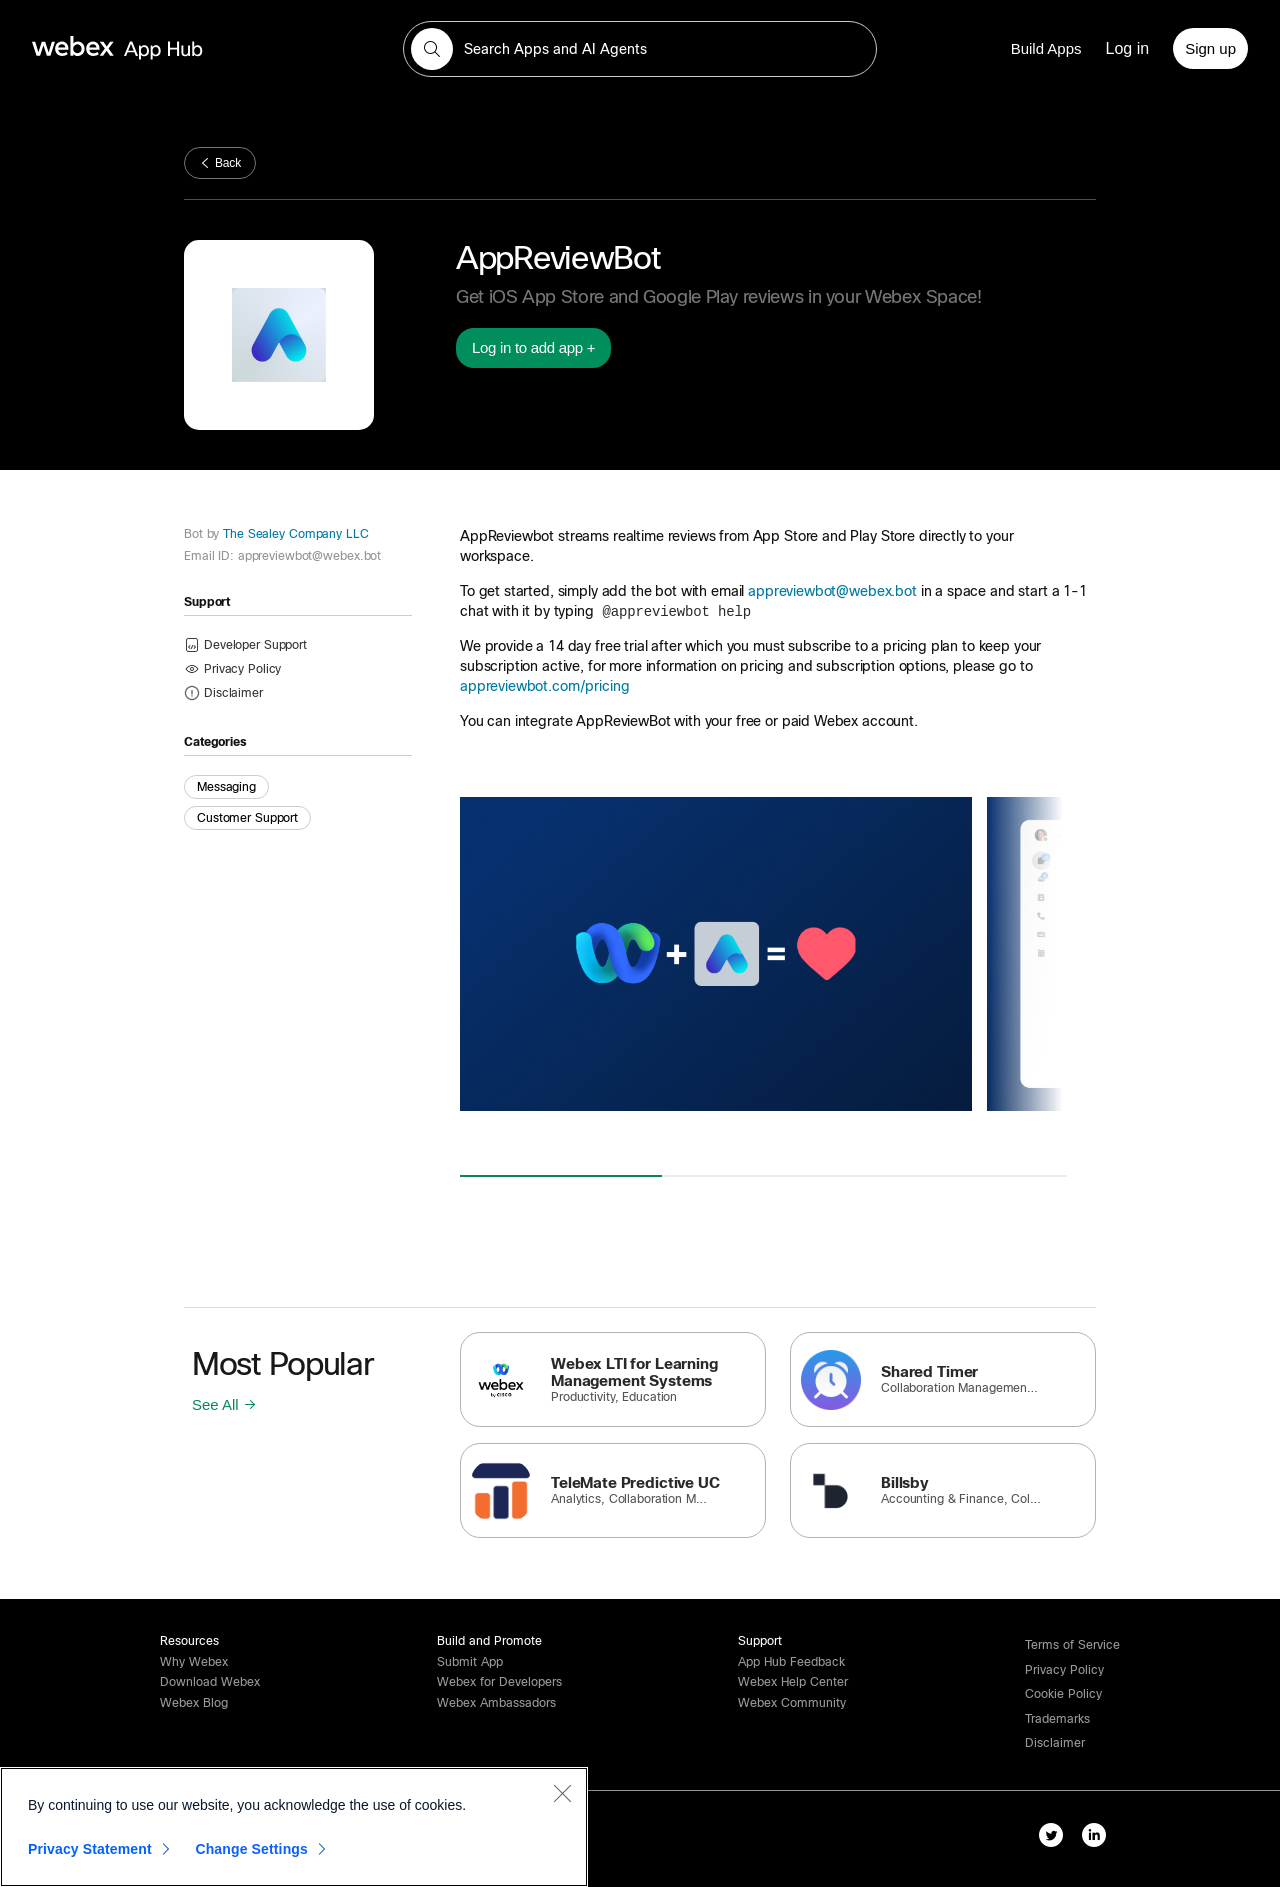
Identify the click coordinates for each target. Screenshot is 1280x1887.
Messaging (226, 787)
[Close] (562, 1793)
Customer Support (247, 818)
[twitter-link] (1055, 1839)
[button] (432, 49)
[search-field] (640, 49)
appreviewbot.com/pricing (544, 686)
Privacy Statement (90, 1849)
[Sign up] (1210, 48)
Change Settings (251, 1849)
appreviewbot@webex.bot (832, 591)
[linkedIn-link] (1098, 1839)
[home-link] (156, 48)
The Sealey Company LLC (293, 534)
